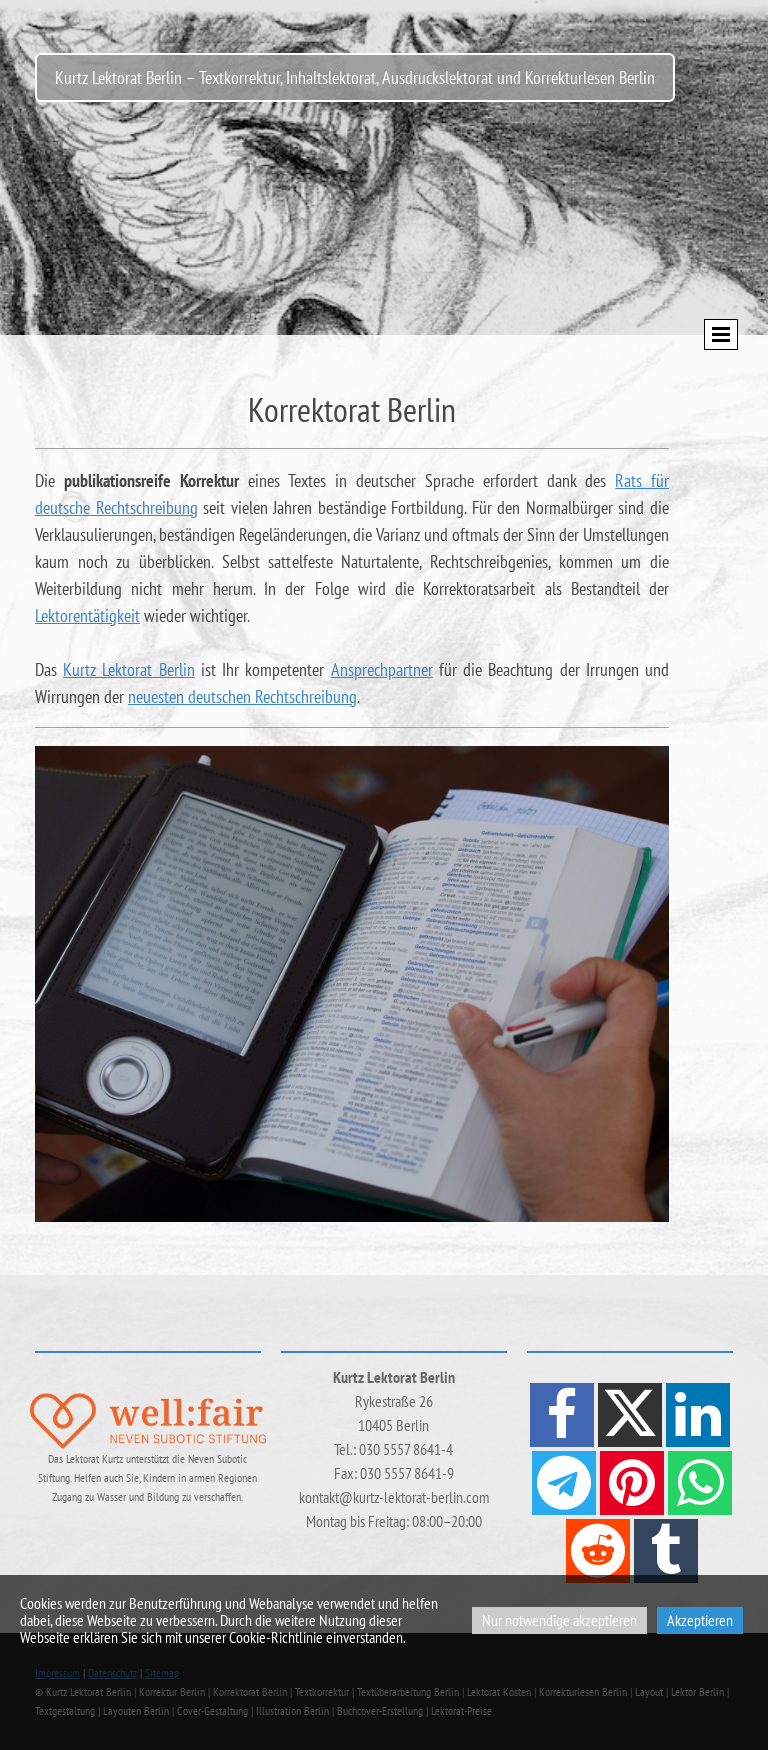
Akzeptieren (700, 1620)
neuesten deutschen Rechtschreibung (242, 696)
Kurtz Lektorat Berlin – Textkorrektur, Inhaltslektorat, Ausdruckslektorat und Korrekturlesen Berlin (355, 77)
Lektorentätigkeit (87, 615)
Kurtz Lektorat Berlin (128, 669)
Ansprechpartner (382, 669)
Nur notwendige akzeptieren (559, 1620)
